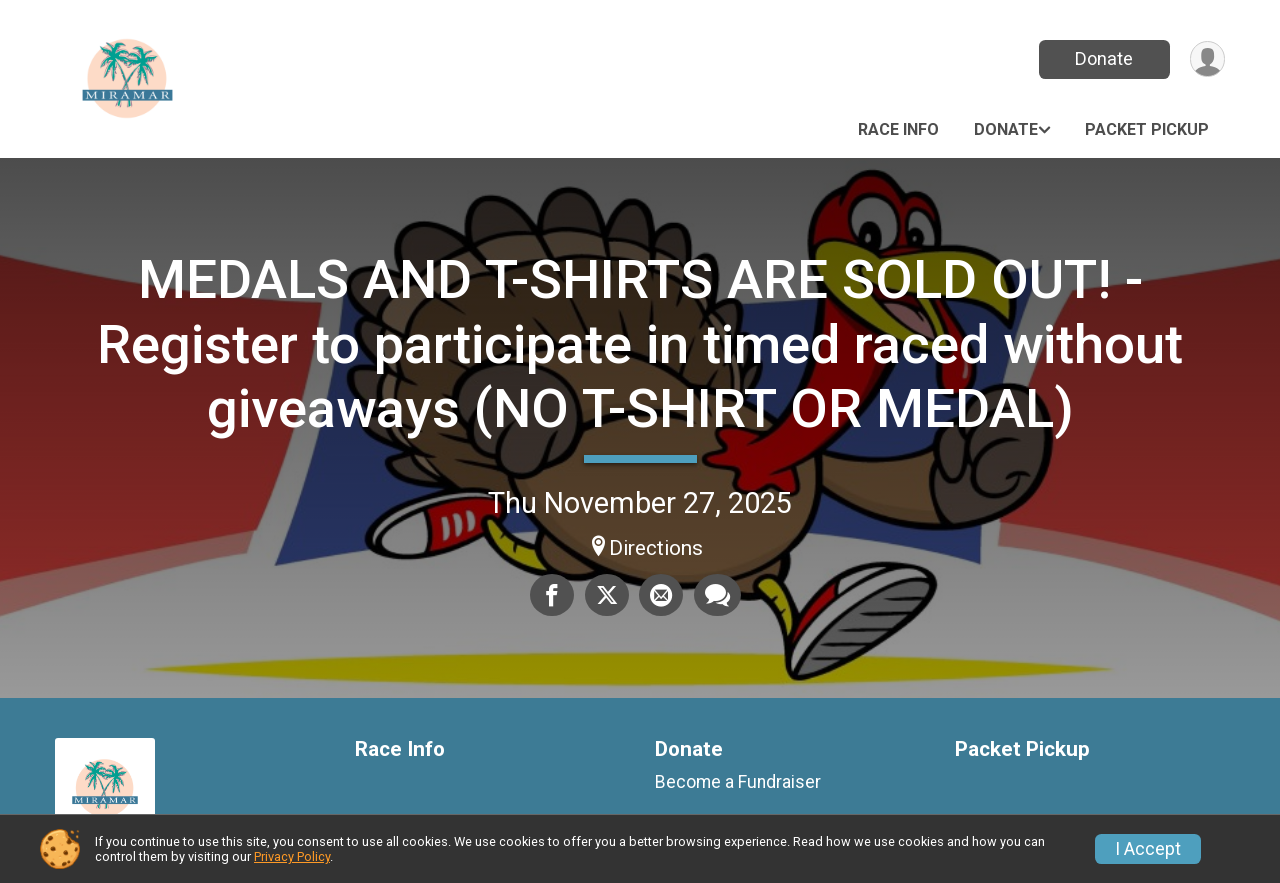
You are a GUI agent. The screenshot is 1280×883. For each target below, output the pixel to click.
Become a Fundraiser (738, 782)
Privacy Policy (292, 856)
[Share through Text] (716, 595)
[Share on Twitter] (607, 595)
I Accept (1148, 849)
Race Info (898, 129)
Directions (656, 548)
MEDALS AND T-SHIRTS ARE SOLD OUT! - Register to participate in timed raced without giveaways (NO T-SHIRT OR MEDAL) (640, 344)
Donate (1103, 58)
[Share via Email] (661, 595)
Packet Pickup (1147, 129)
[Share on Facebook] (553, 595)
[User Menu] (1206, 59)
